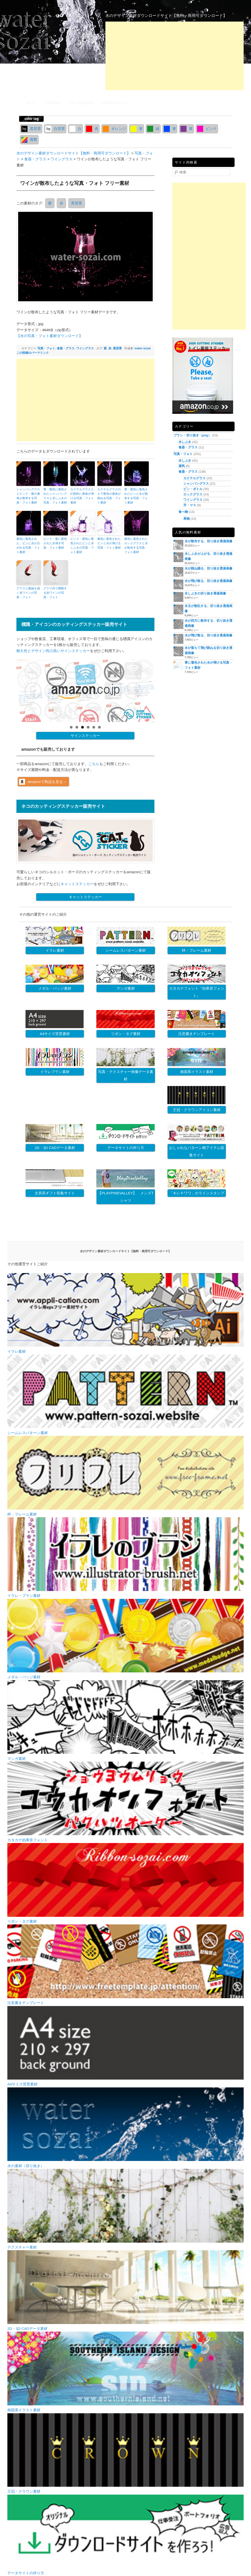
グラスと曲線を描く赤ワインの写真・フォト (28, 593)
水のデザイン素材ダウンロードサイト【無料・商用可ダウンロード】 (166, 15)
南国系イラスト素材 (196, 1072)
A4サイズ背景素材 (55, 1034)
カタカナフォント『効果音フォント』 (196, 992)
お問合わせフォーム (115, 103)
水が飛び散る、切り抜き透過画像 (208, 581)
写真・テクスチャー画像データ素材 (125, 1075)
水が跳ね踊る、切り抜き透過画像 (208, 568)
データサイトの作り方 (125, 1148)
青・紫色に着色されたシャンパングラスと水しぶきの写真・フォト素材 (55, 496)
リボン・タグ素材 (125, 1034)
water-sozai (143, 348)
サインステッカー (85, 735)
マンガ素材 (125, 988)
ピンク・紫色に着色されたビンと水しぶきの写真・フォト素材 (82, 545)
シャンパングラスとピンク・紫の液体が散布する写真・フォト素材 (28, 496)
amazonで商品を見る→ (47, 782)
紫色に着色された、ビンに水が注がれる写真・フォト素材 (28, 545)
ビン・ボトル (192, 489)
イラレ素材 (55, 950)
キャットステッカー (77, 884)
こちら (93, 764)
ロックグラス (192, 494)
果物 (186, 518)
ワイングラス (85, 348)
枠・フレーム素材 (196, 950)
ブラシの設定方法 (80, 103)
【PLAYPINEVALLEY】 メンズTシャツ (125, 1196)
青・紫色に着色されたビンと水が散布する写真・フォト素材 (136, 496)
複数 (29, 139)
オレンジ (114, 128)
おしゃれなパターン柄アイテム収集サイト (196, 1151)
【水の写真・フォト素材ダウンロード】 (49, 336)
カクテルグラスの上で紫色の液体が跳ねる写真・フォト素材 (109, 496)
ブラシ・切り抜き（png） (192, 435)
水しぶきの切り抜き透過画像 (205, 593)
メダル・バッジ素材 (54, 988)
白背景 (55, 128)
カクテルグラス (194, 478)
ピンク (207, 128)
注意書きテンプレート (196, 1034)
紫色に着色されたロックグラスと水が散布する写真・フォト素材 (136, 545)
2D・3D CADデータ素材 (55, 1148)
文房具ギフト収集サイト (55, 1193)
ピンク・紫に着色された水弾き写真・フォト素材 (55, 543)
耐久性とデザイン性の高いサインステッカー (53, 651)
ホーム (31, 103)
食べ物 (183, 512)
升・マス (189, 505)
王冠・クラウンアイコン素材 (197, 1110)
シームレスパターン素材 (125, 950)
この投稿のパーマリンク (32, 352)
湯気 (181, 466)
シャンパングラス (196, 483)
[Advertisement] (174, 56)
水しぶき (184, 442)
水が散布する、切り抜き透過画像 (208, 541)
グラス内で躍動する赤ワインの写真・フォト (55, 593)
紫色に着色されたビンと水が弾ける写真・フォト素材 (109, 543)
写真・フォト (46, 348)
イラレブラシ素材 (55, 1072)
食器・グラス (66, 348)
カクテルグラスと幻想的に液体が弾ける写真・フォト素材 (82, 496)
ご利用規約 (52, 103)
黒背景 (31, 128)
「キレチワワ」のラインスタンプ (196, 1193)
